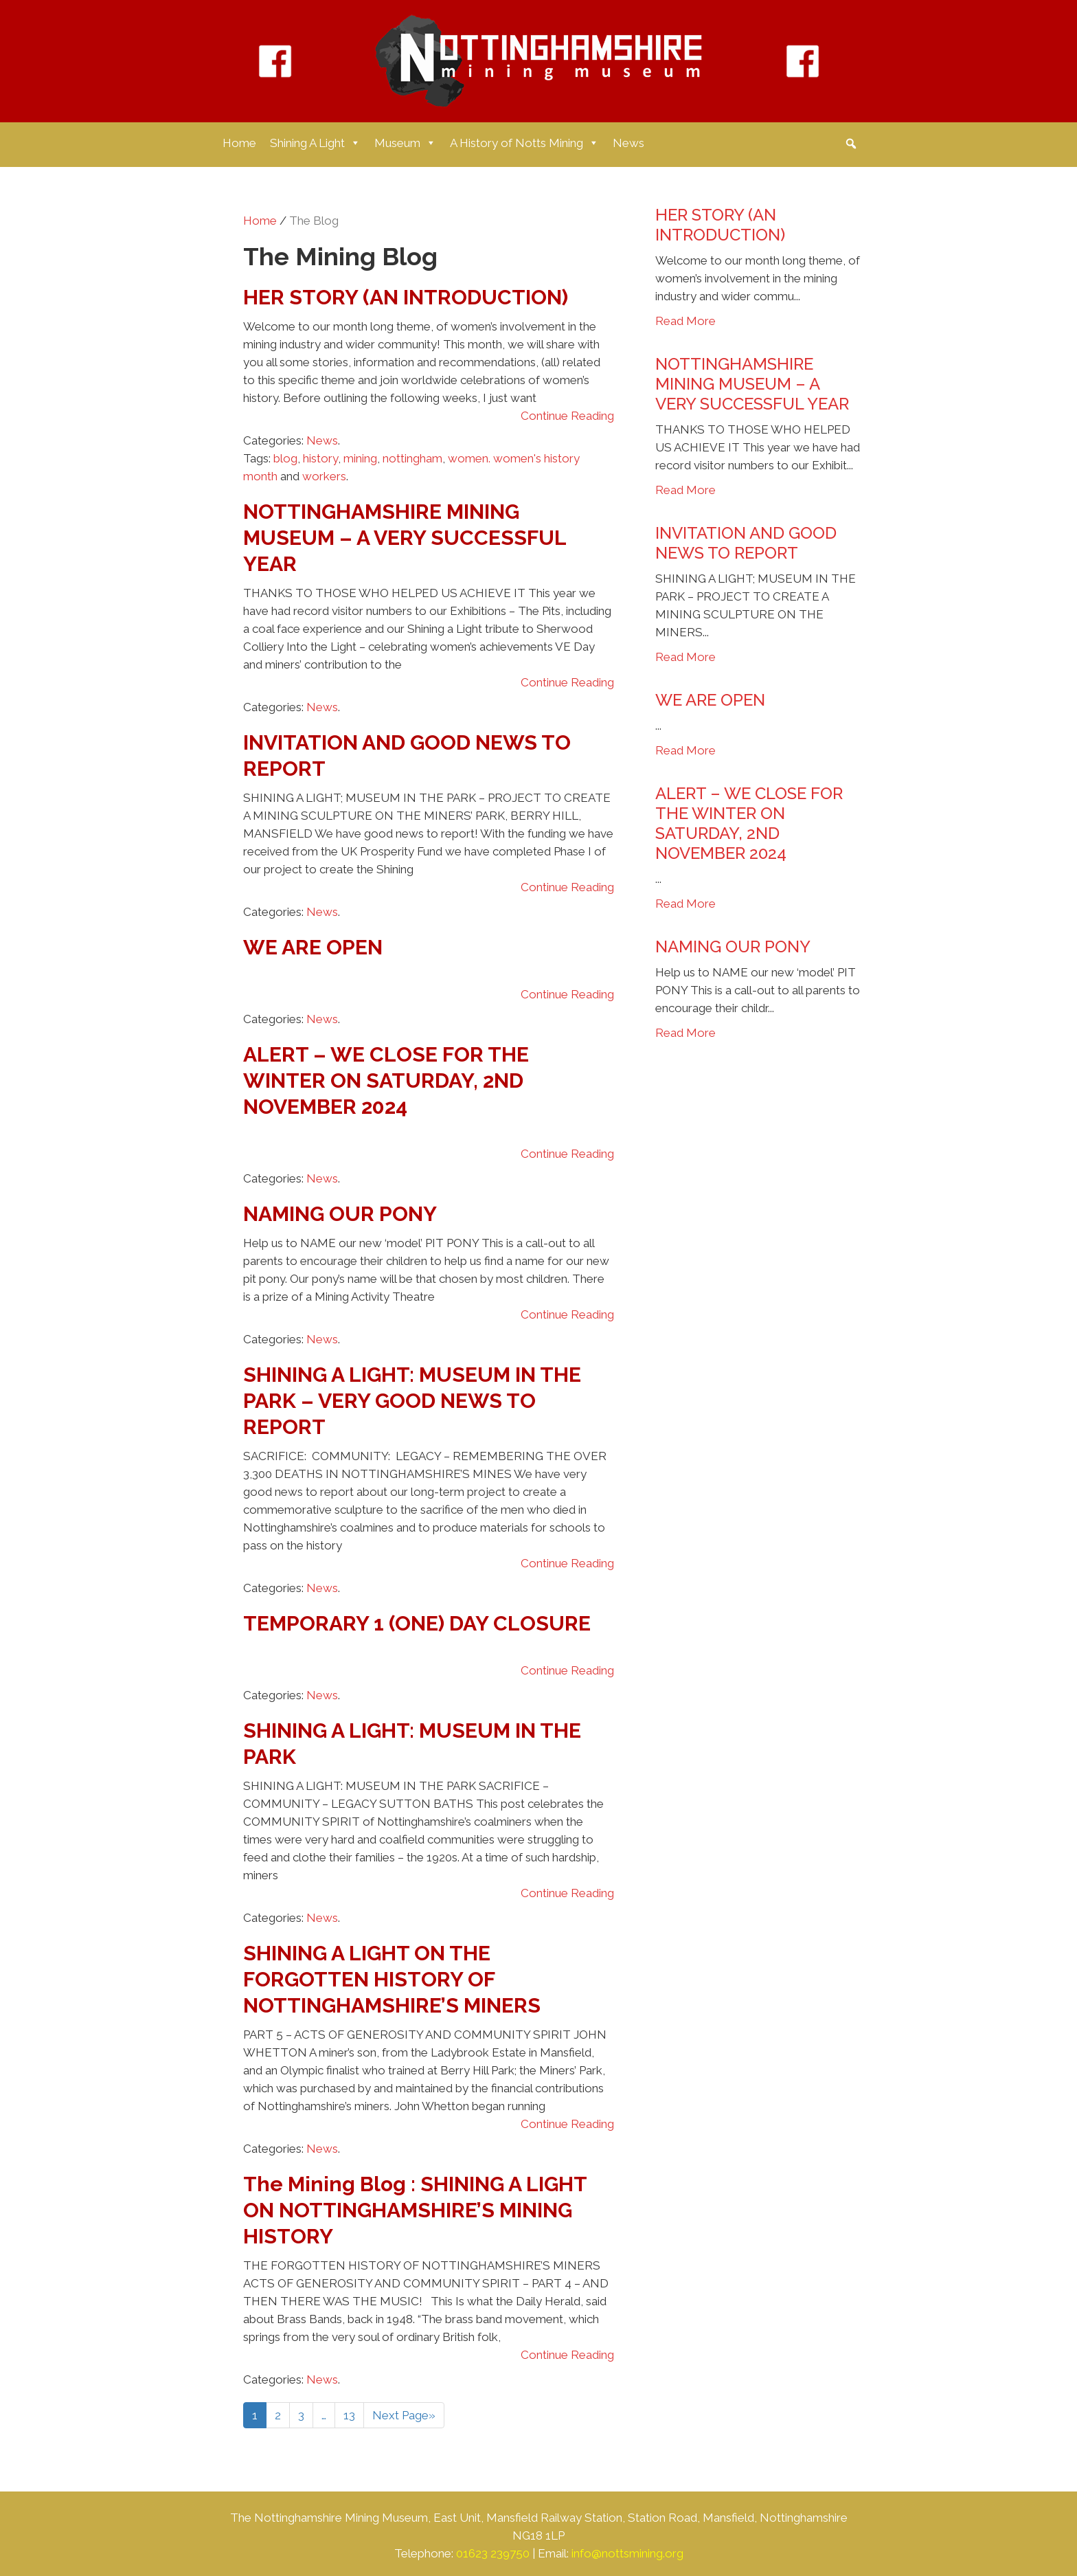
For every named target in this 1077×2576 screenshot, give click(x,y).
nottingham (412, 458)
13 (349, 2415)
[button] (851, 143)
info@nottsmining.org (627, 2553)
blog (285, 458)
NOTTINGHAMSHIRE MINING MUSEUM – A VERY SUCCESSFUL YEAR (404, 538)
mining (360, 458)
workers (324, 476)
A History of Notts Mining (524, 143)
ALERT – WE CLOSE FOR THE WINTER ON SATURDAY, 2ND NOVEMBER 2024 (386, 1080)
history (320, 458)
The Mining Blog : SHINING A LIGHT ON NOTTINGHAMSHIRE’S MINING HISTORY (415, 2210)
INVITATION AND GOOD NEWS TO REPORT (746, 543)
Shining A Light (315, 143)
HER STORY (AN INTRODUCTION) (405, 297)
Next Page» (403, 2415)
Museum (405, 143)
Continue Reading (567, 416)
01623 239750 (493, 2553)
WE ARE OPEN (313, 947)
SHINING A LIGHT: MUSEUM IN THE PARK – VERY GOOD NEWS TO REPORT (412, 1401)
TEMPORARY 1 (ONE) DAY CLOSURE (417, 1623)
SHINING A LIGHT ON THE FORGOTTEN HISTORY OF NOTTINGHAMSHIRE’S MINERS (392, 1979)
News (628, 143)
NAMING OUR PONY (340, 1214)
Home (239, 143)
